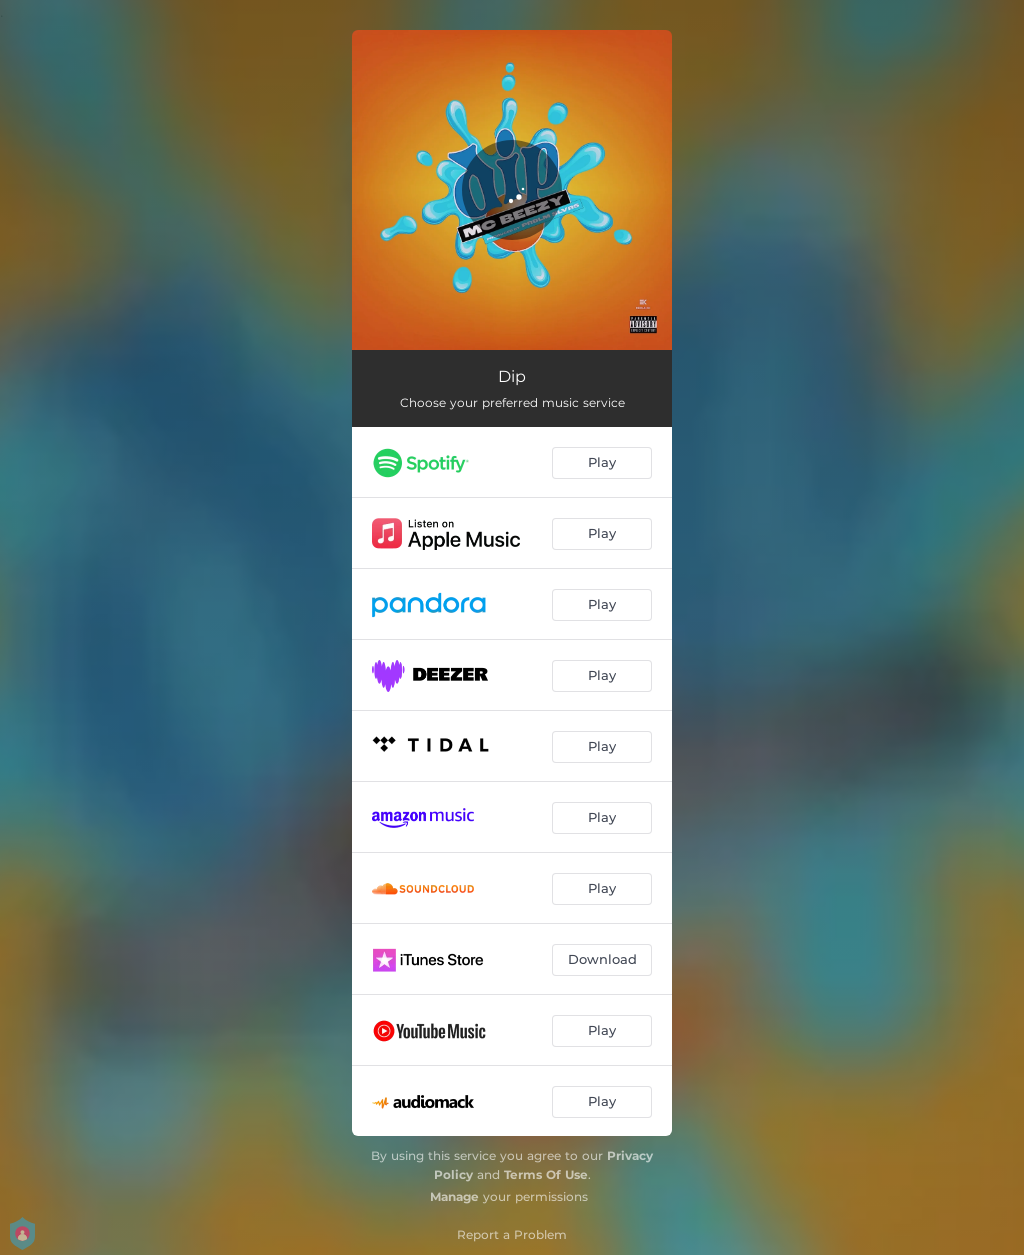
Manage (454, 1196)
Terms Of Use (546, 1174)
